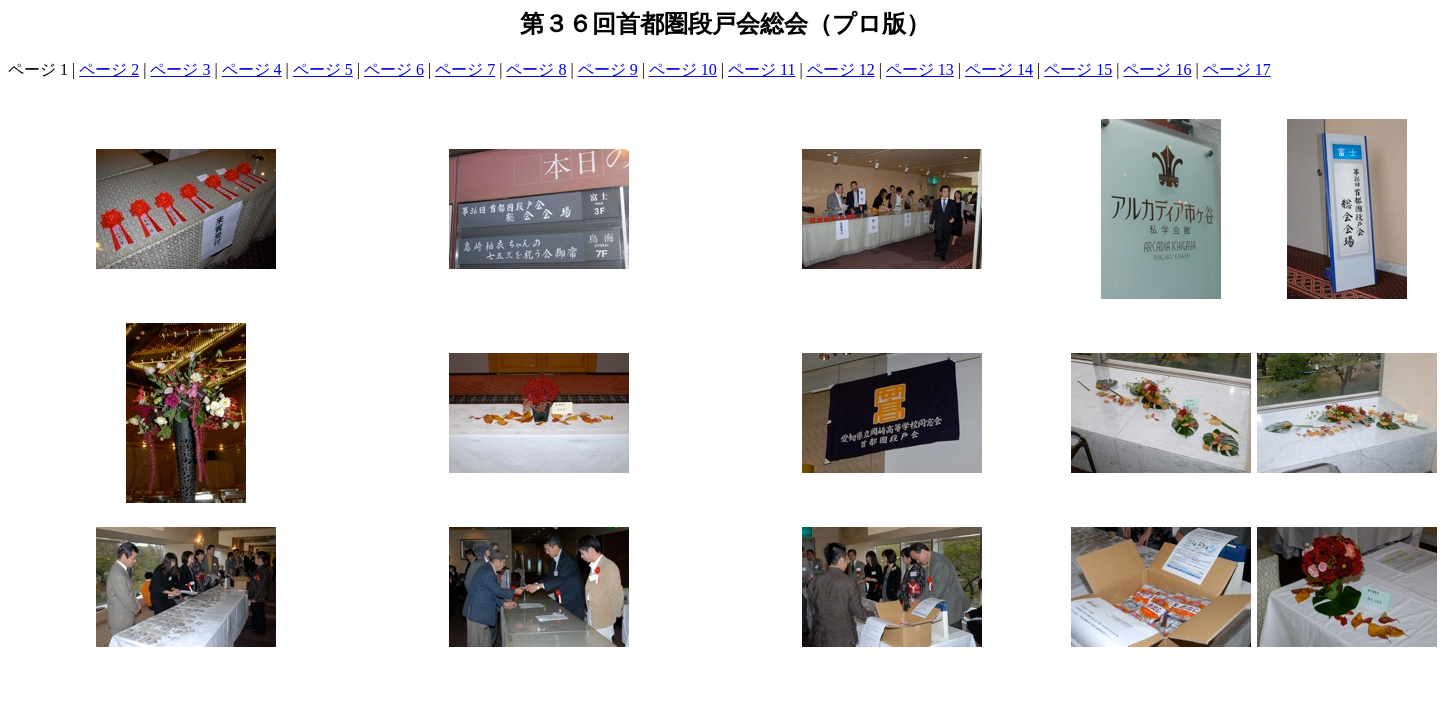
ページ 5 (323, 69)
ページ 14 (999, 69)
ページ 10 (683, 69)
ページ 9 (608, 69)
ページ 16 (1157, 69)
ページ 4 (252, 69)
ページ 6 (394, 69)
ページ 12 (841, 69)
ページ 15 (1078, 69)
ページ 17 (1237, 69)
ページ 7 (465, 69)
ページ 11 (761, 69)
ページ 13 (920, 69)
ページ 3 (180, 69)
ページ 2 (109, 69)
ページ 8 (536, 69)
